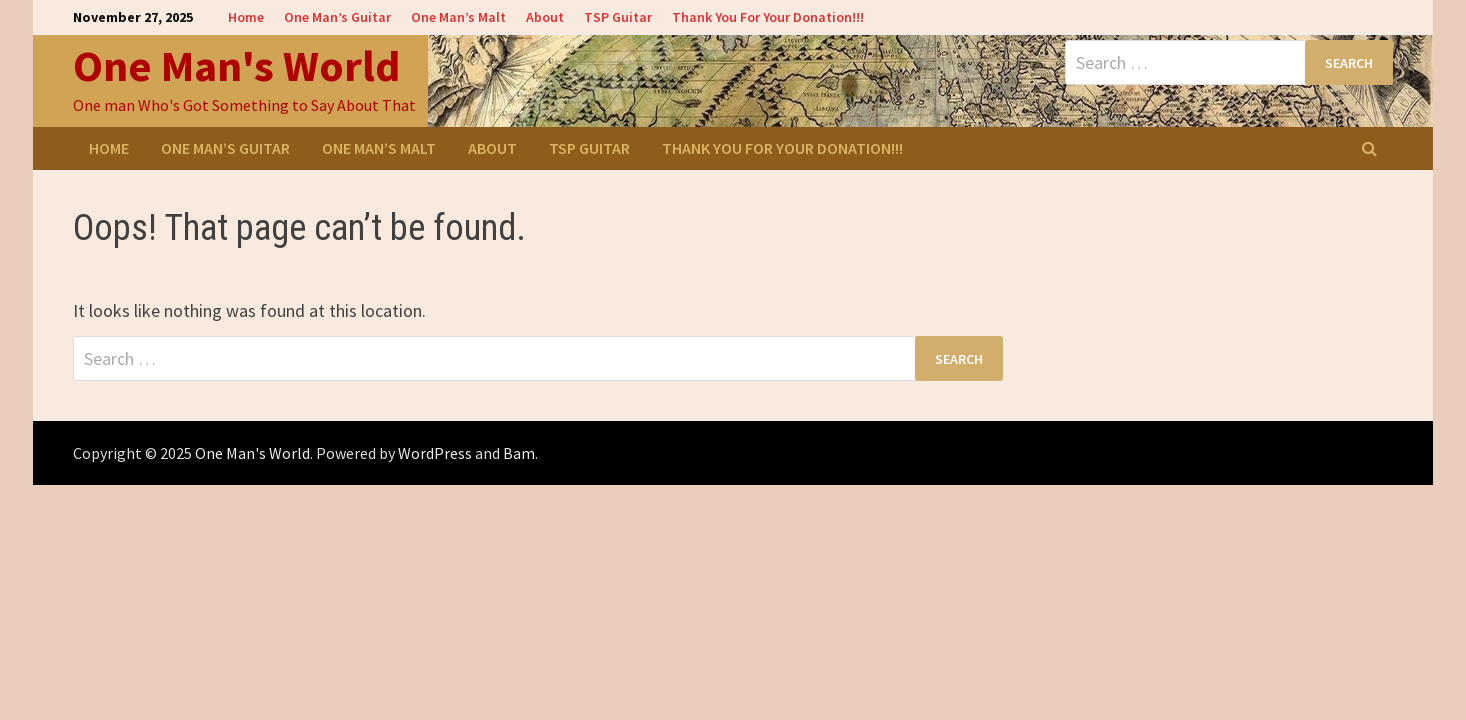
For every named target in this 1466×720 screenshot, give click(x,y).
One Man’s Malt (458, 17)
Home (246, 17)
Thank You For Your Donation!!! (768, 17)
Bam (519, 453)
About (545, 17)
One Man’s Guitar (337, 17)
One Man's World (236, 65)
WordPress (435, 453)
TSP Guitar (618, 17)
